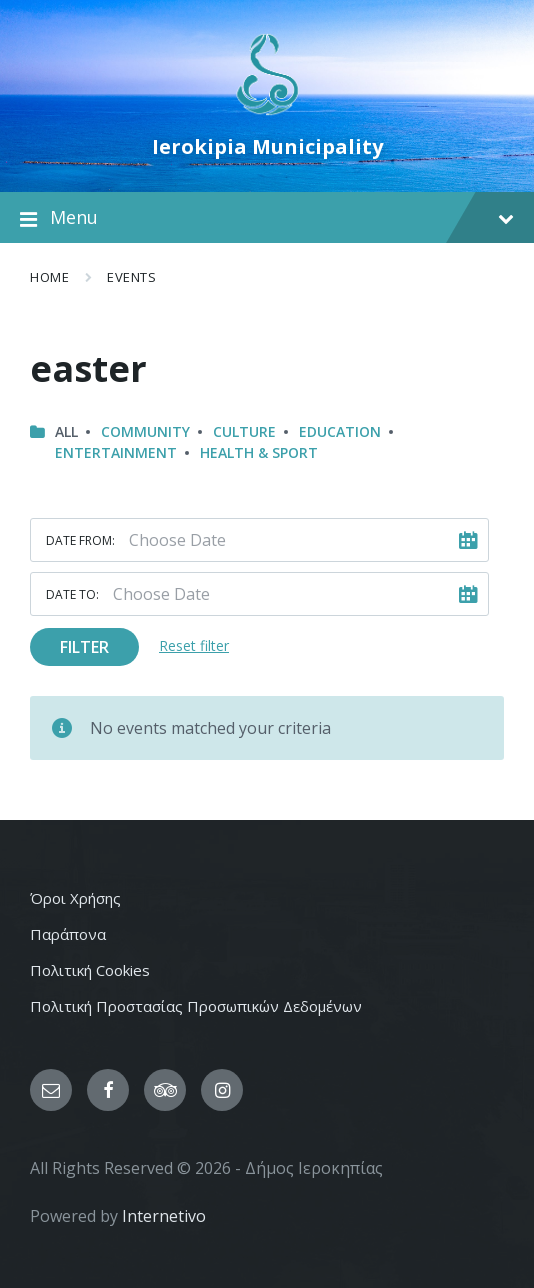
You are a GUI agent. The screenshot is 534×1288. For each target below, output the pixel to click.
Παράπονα (68, 934)
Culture (244, 431)
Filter (84, 647)
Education (340, 431)
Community (145, 431)
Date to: (72, 594)
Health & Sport (259, 452)
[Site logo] (267, 113)
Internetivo (164, 1216)
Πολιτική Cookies (90, 970)
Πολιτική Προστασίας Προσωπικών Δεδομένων (196, 1006)
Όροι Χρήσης (75, 898)
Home (49, 277)
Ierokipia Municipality (267, 146)
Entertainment (116, 452)
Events (131, 277)
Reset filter (194, 645)
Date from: (80, 540)
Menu (267, 218)
